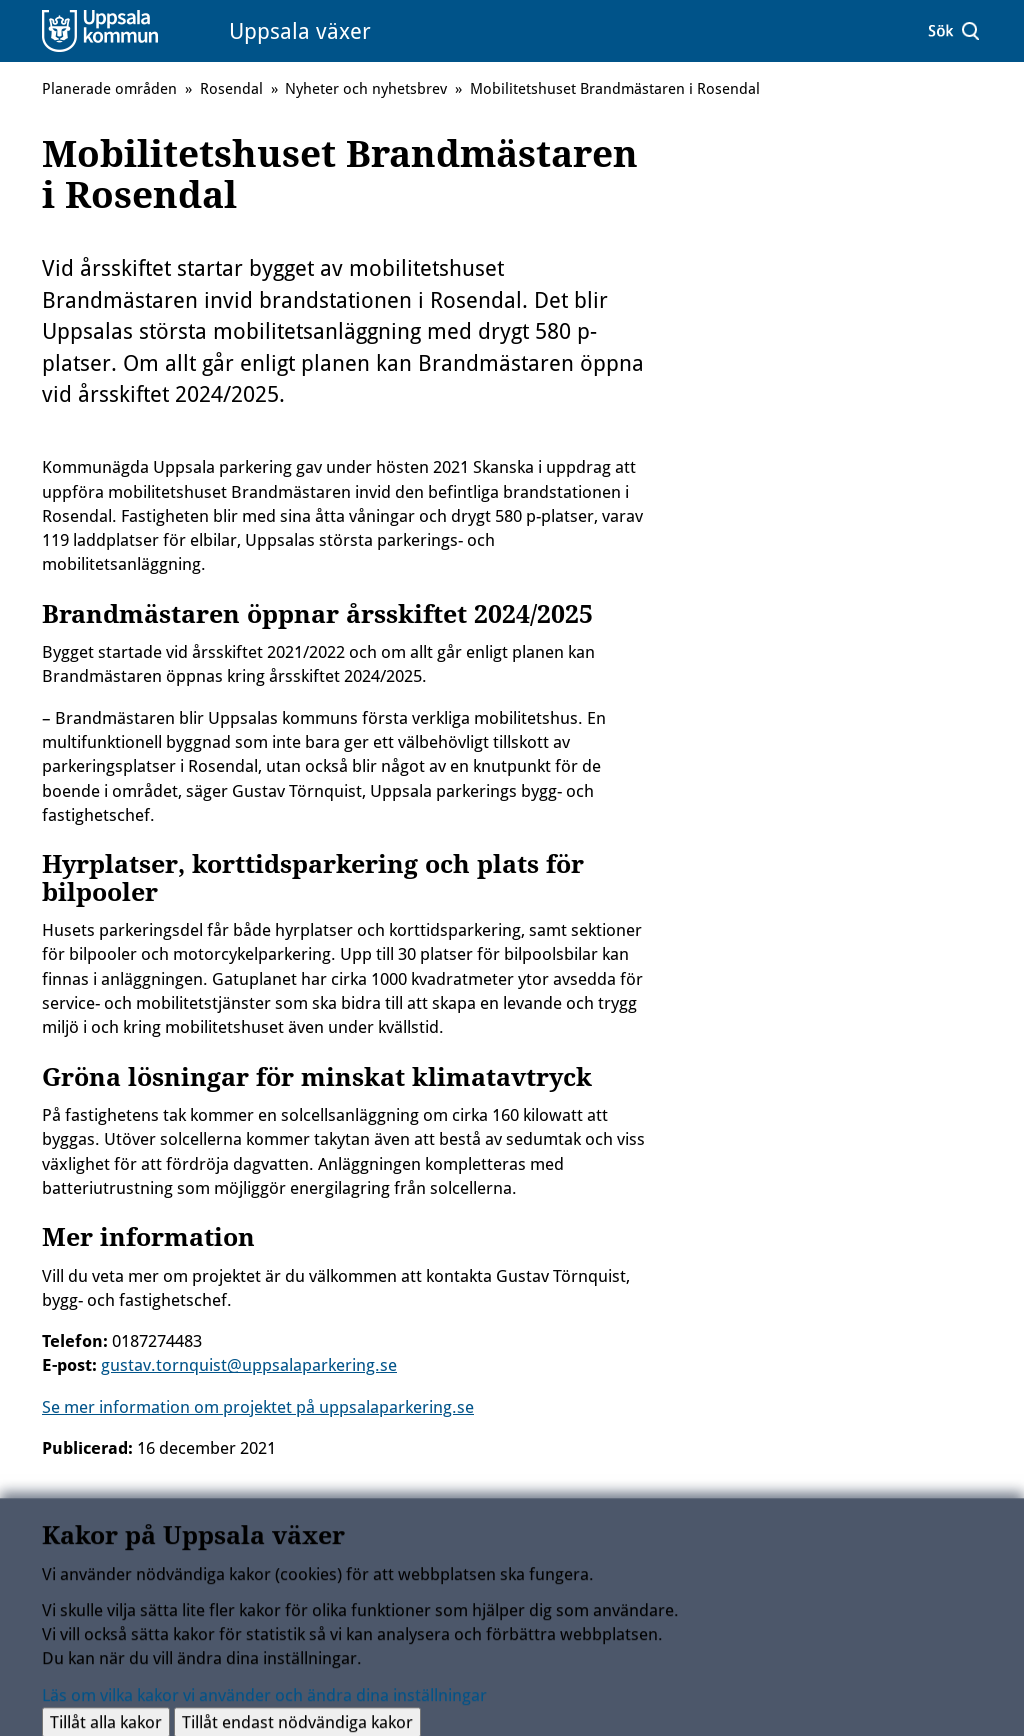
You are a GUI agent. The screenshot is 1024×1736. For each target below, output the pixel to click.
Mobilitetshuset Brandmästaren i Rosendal (615, 89)
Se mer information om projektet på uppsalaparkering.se (258, 1407)
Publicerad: (87, 1448)
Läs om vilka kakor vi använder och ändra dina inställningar (264, 1700)
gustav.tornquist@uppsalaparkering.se (249, 1365)
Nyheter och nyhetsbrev (366, 89)
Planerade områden (109, 89)
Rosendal (231, 89)
